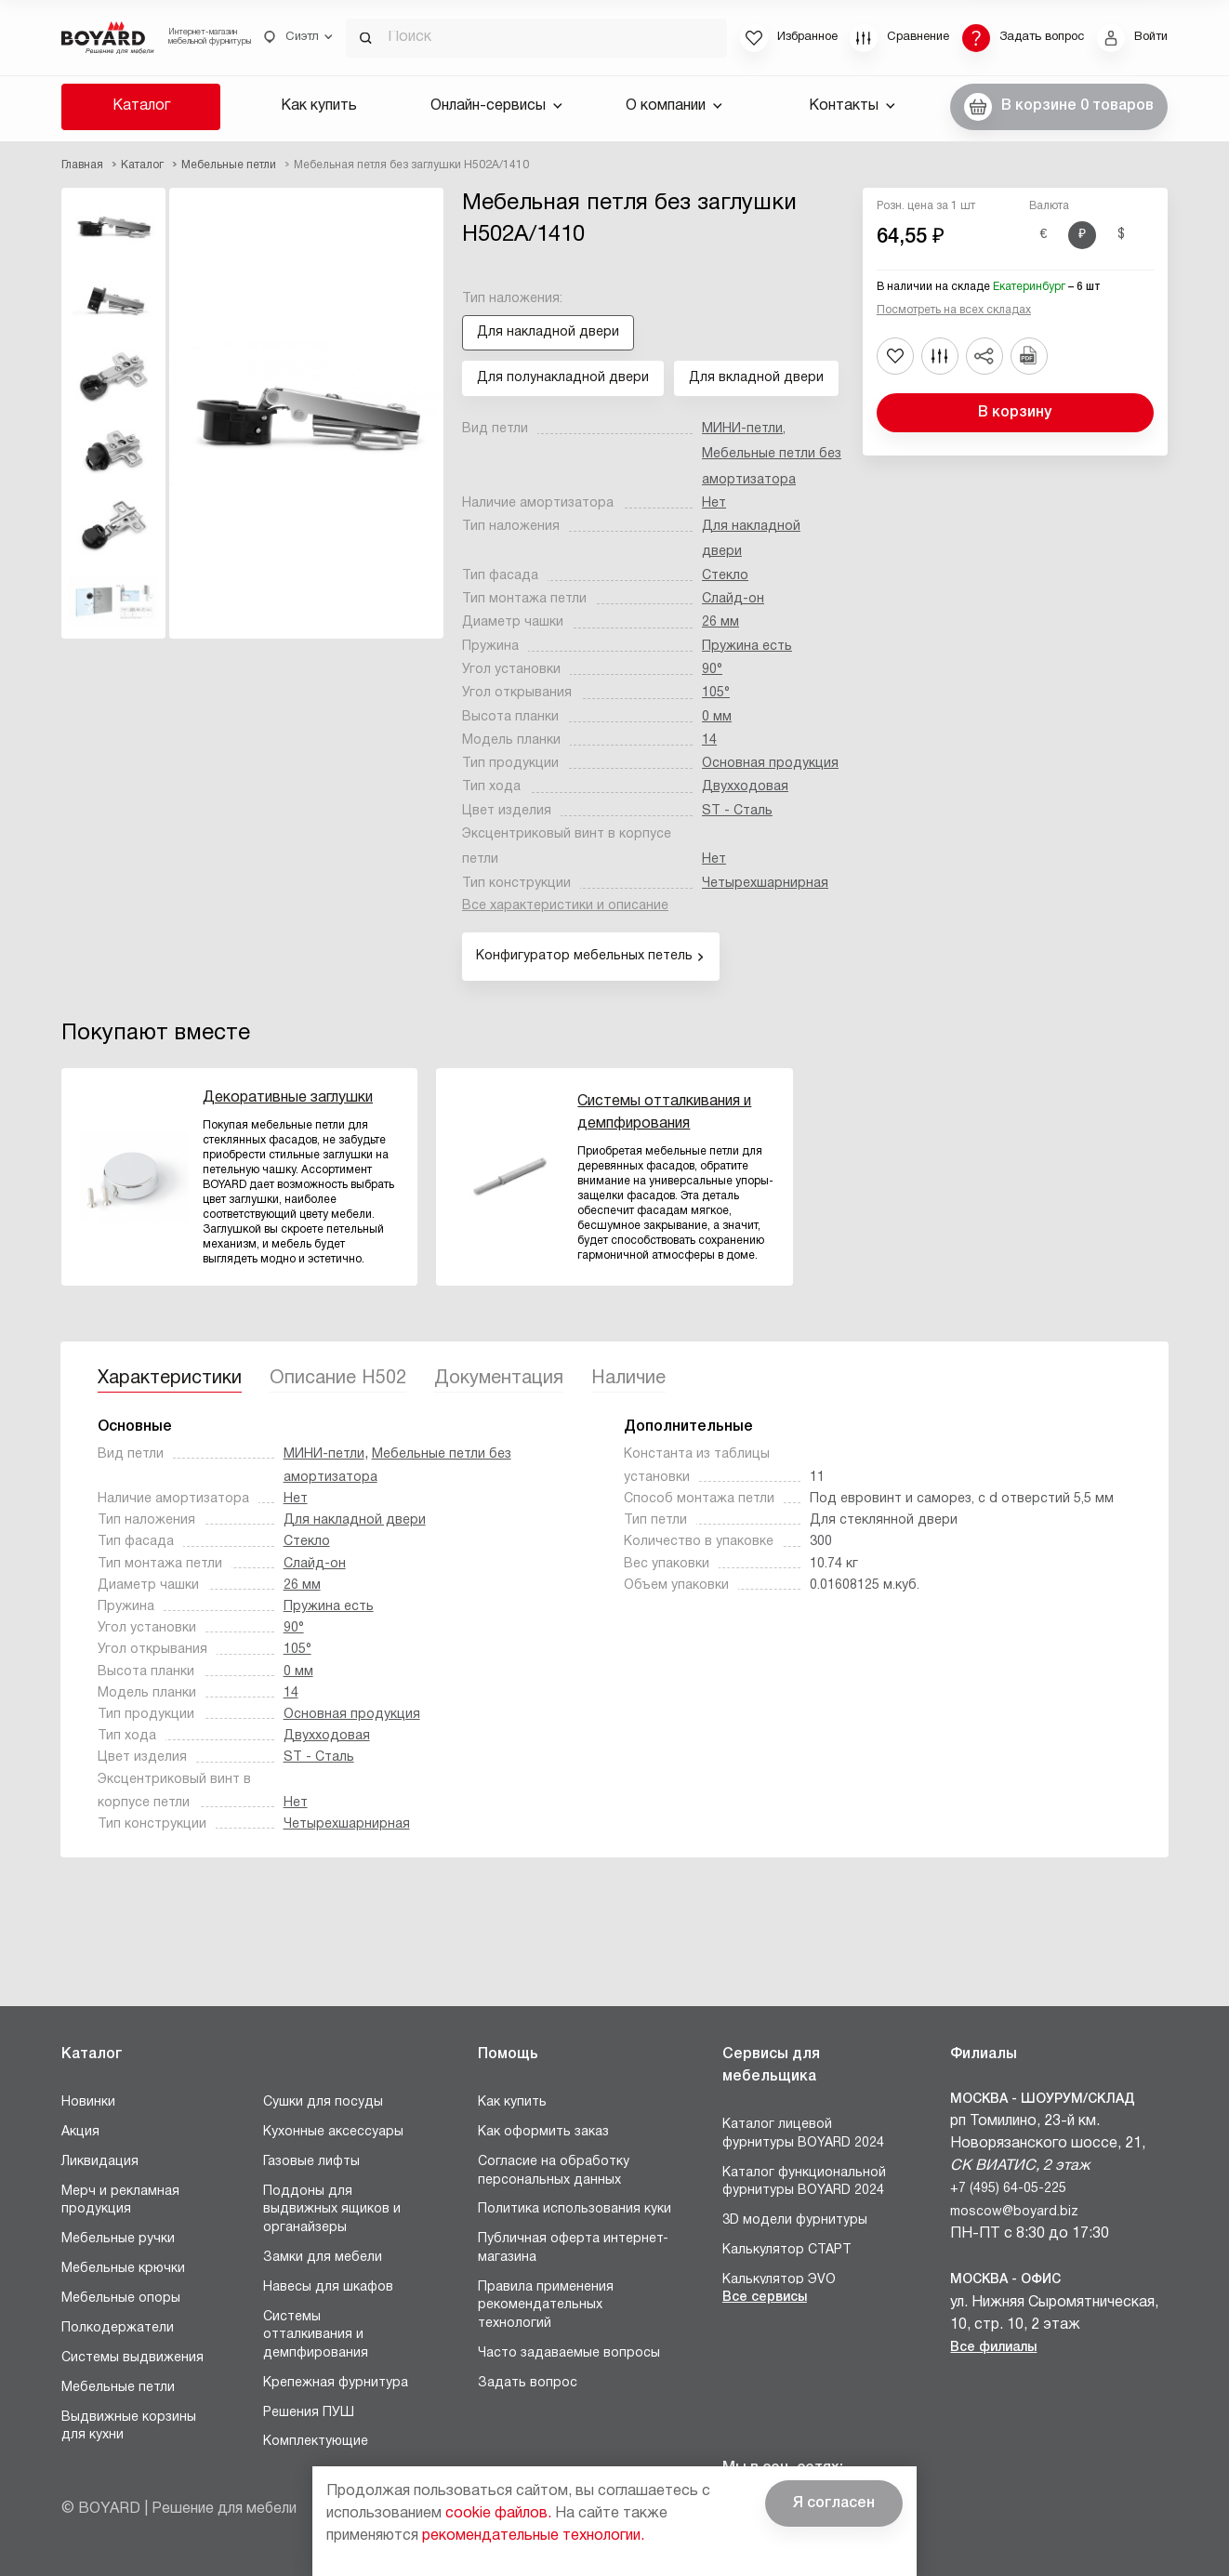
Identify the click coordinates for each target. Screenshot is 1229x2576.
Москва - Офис (1005, 2280)
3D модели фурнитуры (794, 2220)
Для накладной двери (355, 1520)
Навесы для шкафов (328, 2287)
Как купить (319, 105)
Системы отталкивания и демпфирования (315, 2335)
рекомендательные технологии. (533, 2536)
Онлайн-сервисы (496, 105)
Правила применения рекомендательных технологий (546, 2305)
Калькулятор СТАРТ (787, 2250)
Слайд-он (733, 599)
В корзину (1014, 412)
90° (712, 670)
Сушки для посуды (323, 2102)
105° (716, 693)
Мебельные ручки (118, 2239)
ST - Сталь (737, 811)
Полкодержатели (117, 2328)
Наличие (628, 1378)
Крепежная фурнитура (335, 2383)
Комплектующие (315, 2442)
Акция (80, 2132)
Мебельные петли (118, 2388)
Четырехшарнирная (765, 884)
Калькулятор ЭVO (779, 2280)
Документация (498, 1378)
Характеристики (170, 1378)
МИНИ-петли (742, 429)
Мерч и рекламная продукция (120, 2201)
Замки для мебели (322, 2258)
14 (709, 740)
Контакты (852, 105)
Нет (714, 503)
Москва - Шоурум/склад (1042, 2100)
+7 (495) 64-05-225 (1008, 2189)
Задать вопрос (527, 2383)
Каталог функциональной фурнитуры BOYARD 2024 (804, 2182)
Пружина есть (747, 647)
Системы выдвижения (132, 2358)
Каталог (141, 105)
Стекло (725, 576)
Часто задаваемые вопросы (569, 2353)
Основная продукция (770, 764)
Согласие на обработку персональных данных (553, 2171)
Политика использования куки (574, 2209)
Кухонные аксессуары (333, 2132)
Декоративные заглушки (288, 1097)
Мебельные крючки (123, 2269)
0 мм (717, 717)
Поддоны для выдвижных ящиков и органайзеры (332, 2210)
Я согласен (834, 2503)
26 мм (720, 622)
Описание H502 (338, 1378)
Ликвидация (100, 2162)
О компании (674, 105)
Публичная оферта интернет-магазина (573, 2248)
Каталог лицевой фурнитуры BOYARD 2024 (803, 2134)
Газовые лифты (311, 2162)
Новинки (88, 2102)
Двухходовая (745, 787)
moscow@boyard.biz (1014, 2212)
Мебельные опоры (120, 2298)
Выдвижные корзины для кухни (128, 2426)
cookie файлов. (498, 2513)
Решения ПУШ (308, 2413)
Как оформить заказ (543, 2132)
